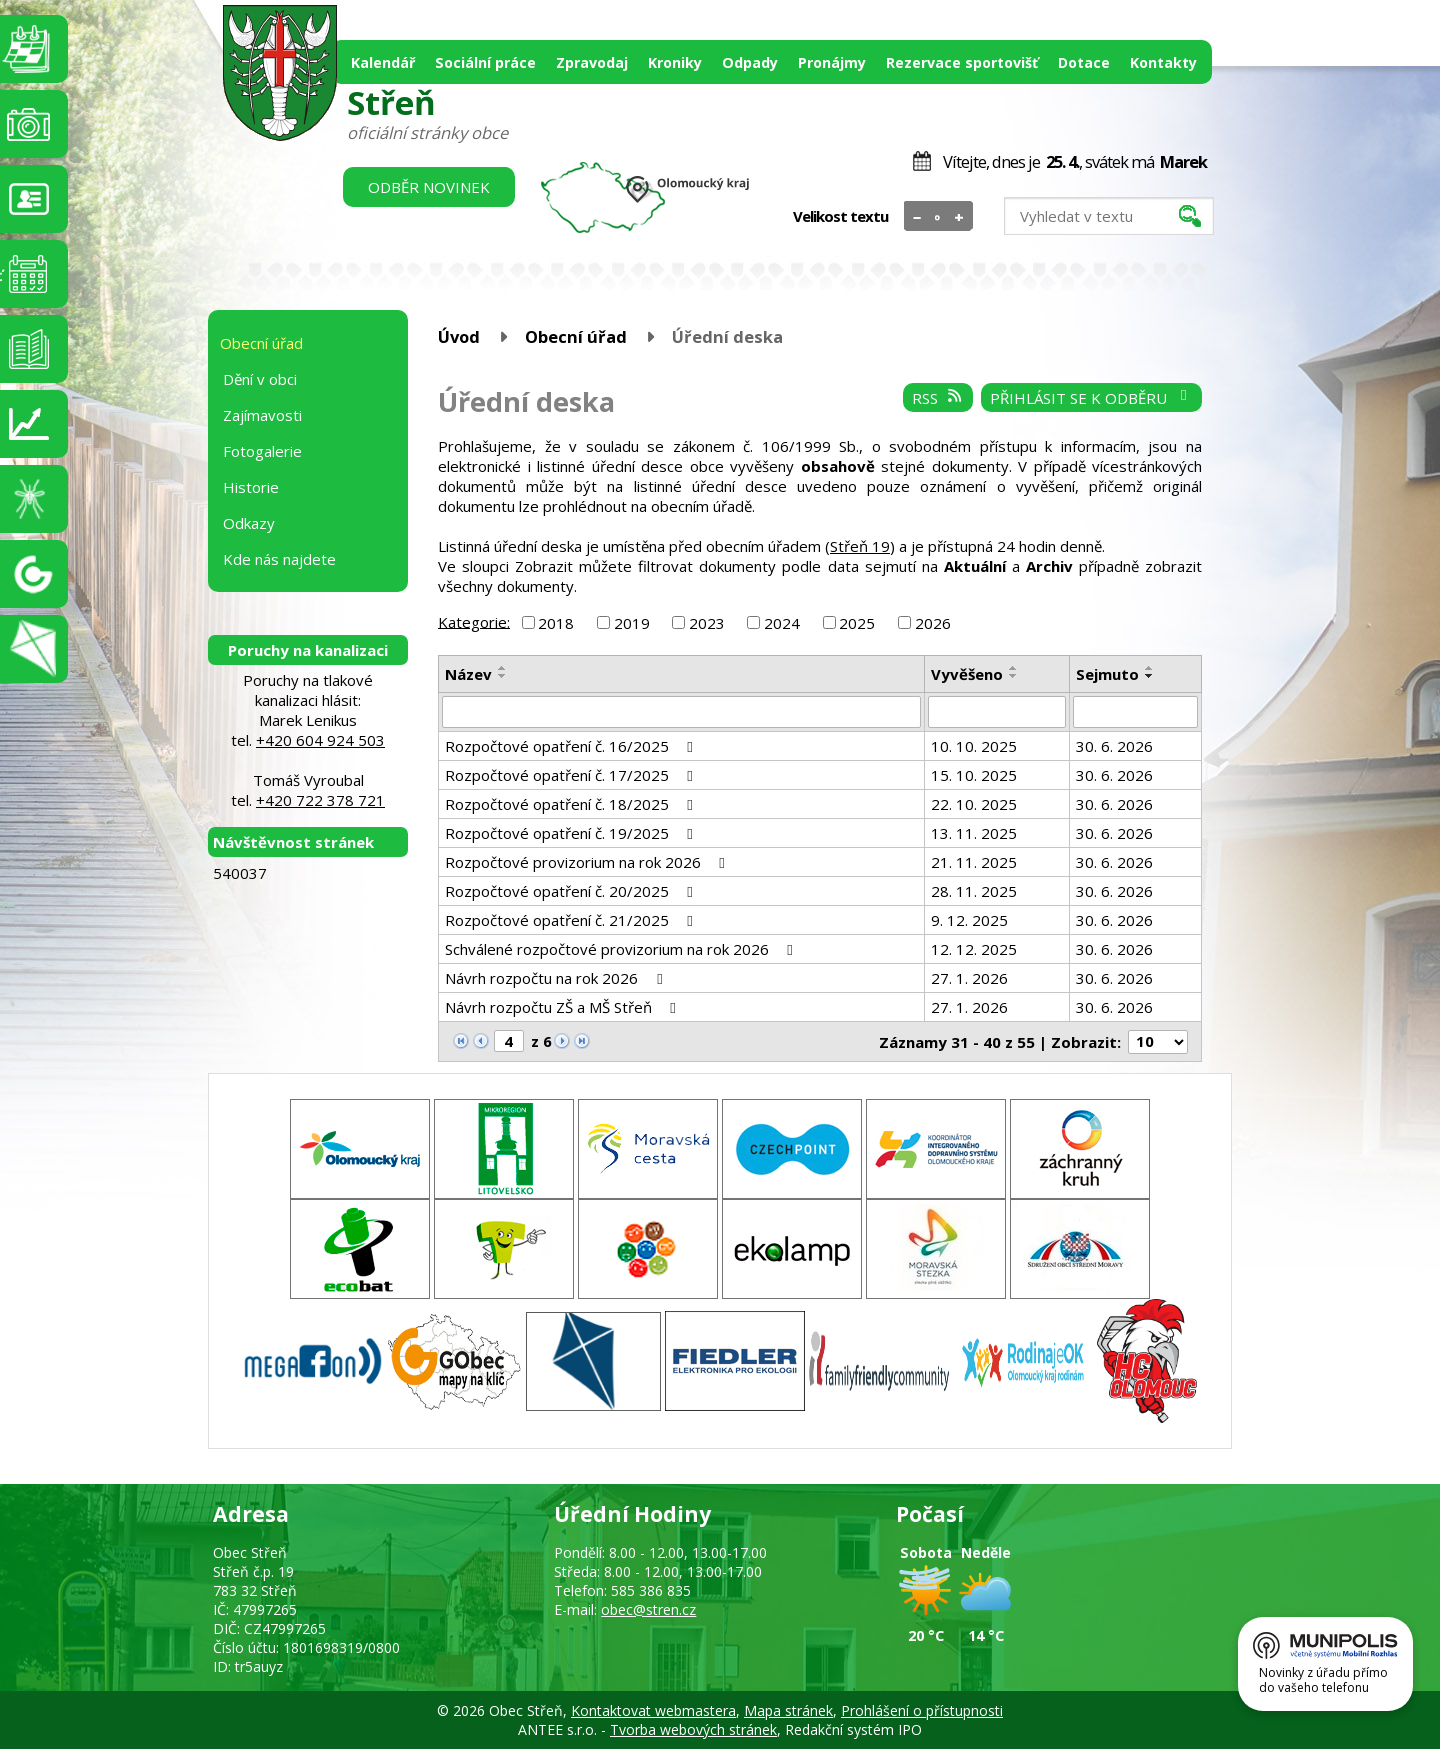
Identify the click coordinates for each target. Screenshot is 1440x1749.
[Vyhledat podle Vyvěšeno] (996, 712)
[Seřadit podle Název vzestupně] (503, 668)
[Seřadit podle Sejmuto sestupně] (1150, 676)
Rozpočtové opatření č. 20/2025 (572, 891)
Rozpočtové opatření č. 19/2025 (572, 833)
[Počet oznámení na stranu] (1158, 1042)
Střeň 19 (860, 546)
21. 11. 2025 (974, 862)
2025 (857, 623)
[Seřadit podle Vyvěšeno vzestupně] (1014, 668)
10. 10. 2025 (974, 746)
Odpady (750, 62)
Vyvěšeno (967, 674)
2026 (933, 623)
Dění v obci (260, 379)
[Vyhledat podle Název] (681, 712)
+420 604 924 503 (320, 740)
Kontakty (1163, 62)
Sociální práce (485, 62)
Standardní (938, 217)
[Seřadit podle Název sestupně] (503, 676)
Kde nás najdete (279, 559)
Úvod (459, 336)
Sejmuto (1107, 674)
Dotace (1084, 62)
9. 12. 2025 (969, 920)
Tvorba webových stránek (693, 1729)
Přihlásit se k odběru (1091, 398)
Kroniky (675, 62)
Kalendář (383, 62)
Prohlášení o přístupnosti (922, 1710)
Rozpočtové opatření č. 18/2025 (572, 804)
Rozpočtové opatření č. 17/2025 (572, 775)
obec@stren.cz (648, 1609)
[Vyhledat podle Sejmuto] (1135, 712)
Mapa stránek (788, 1710)
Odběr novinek (429, 187)
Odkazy (249, 523)
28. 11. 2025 (974, 891)
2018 (556, 623)
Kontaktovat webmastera (653, 1710)
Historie (251, 487)
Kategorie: (474, 621)
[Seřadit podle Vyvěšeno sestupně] (1014, 676)
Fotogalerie (262, 451)
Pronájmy (832, 62)
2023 (707, 623)
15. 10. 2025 (974, 775)
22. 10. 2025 (974, 804)
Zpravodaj (592, 62)
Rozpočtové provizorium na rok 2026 (588, 862)
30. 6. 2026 (1114, 746)
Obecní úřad (576, 336)
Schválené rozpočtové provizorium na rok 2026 (622, 949)
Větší (959, 217)
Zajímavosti (262, 415)
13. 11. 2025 (974, 833)
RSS (938, 398)
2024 (782, 623)
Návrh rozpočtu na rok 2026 (556, 978)
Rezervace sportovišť (962, 62)
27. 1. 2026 (969, 978)
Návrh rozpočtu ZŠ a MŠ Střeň (563, 1007)
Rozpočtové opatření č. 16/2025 (572, 746)
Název (468, 674)
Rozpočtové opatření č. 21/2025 (572, 920)
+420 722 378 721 (320, 800)
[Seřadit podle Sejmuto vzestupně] (1150, 668)
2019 (632, 623)
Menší (917, 217)
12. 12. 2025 (974, 949)
